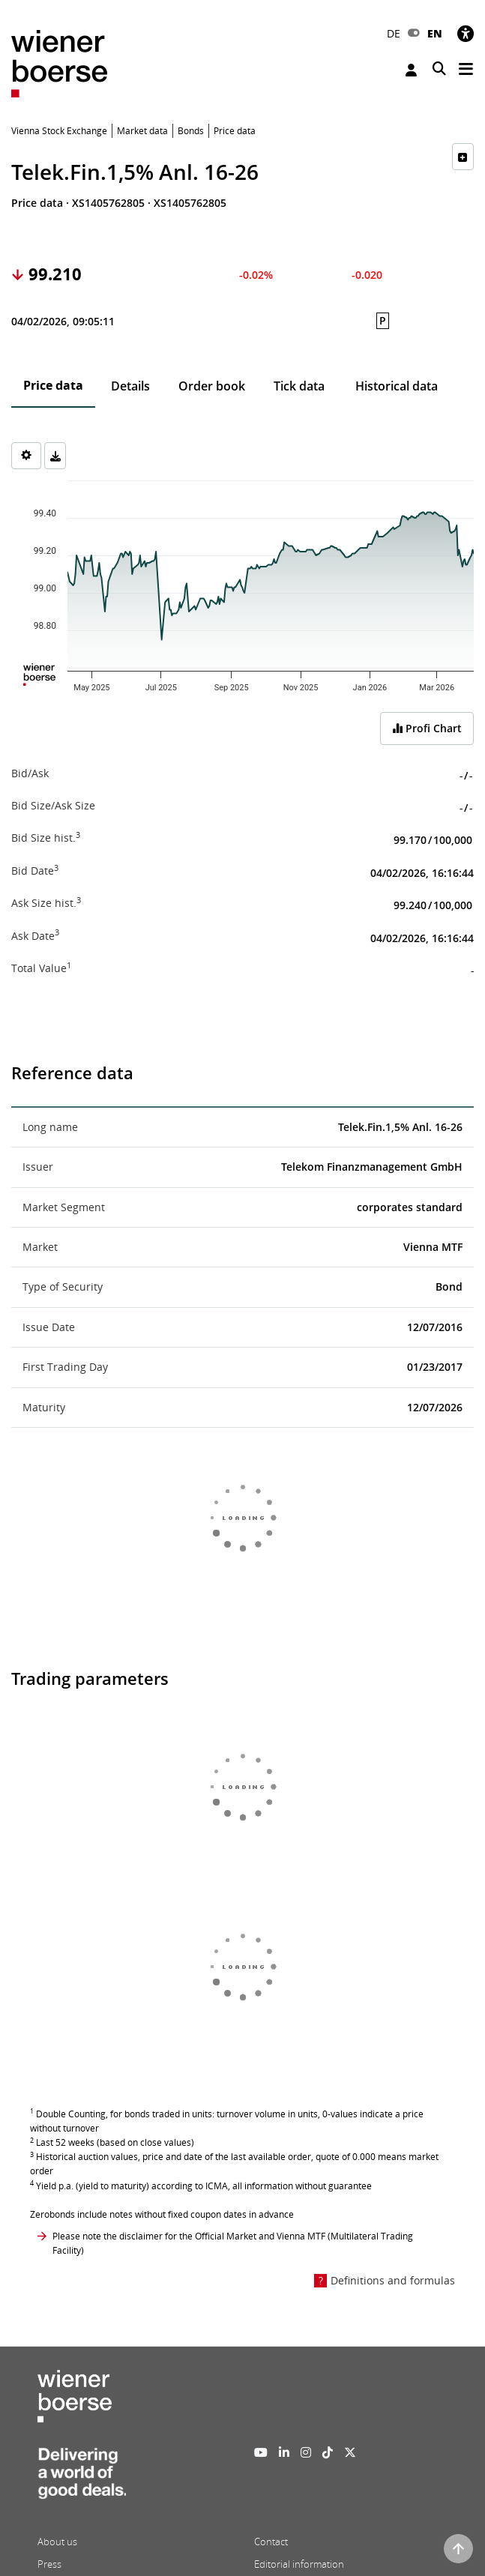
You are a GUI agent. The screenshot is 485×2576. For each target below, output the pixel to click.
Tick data (299, 386)
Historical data (396, 386)
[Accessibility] (465, 33)
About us (57, 2541)
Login (411, 70)
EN (434, 33)
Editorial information (299, 2564)
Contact (271, 2541)
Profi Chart (427, 728)
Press (49, 2564)
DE (393, 33)
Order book (211, 386)
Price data (53, 385)
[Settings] (26, 455)
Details (130, 386)
